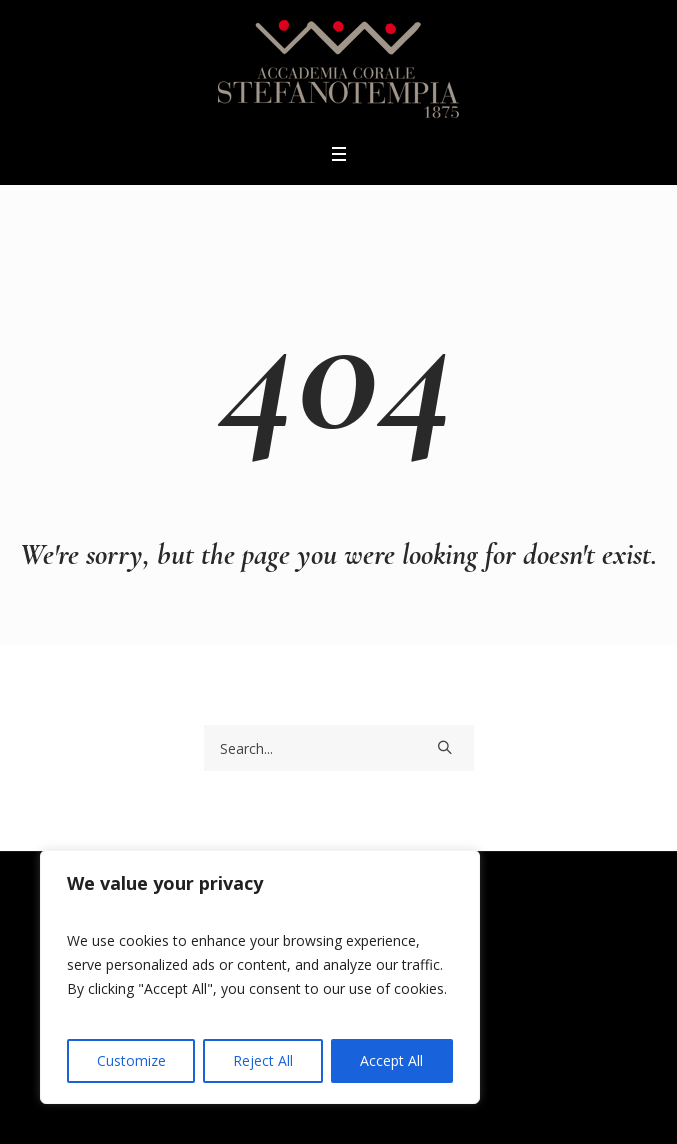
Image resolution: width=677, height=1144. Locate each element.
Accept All (391, 1060)
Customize (131, 1060)
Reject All (263, 1060)
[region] (260, 977)
